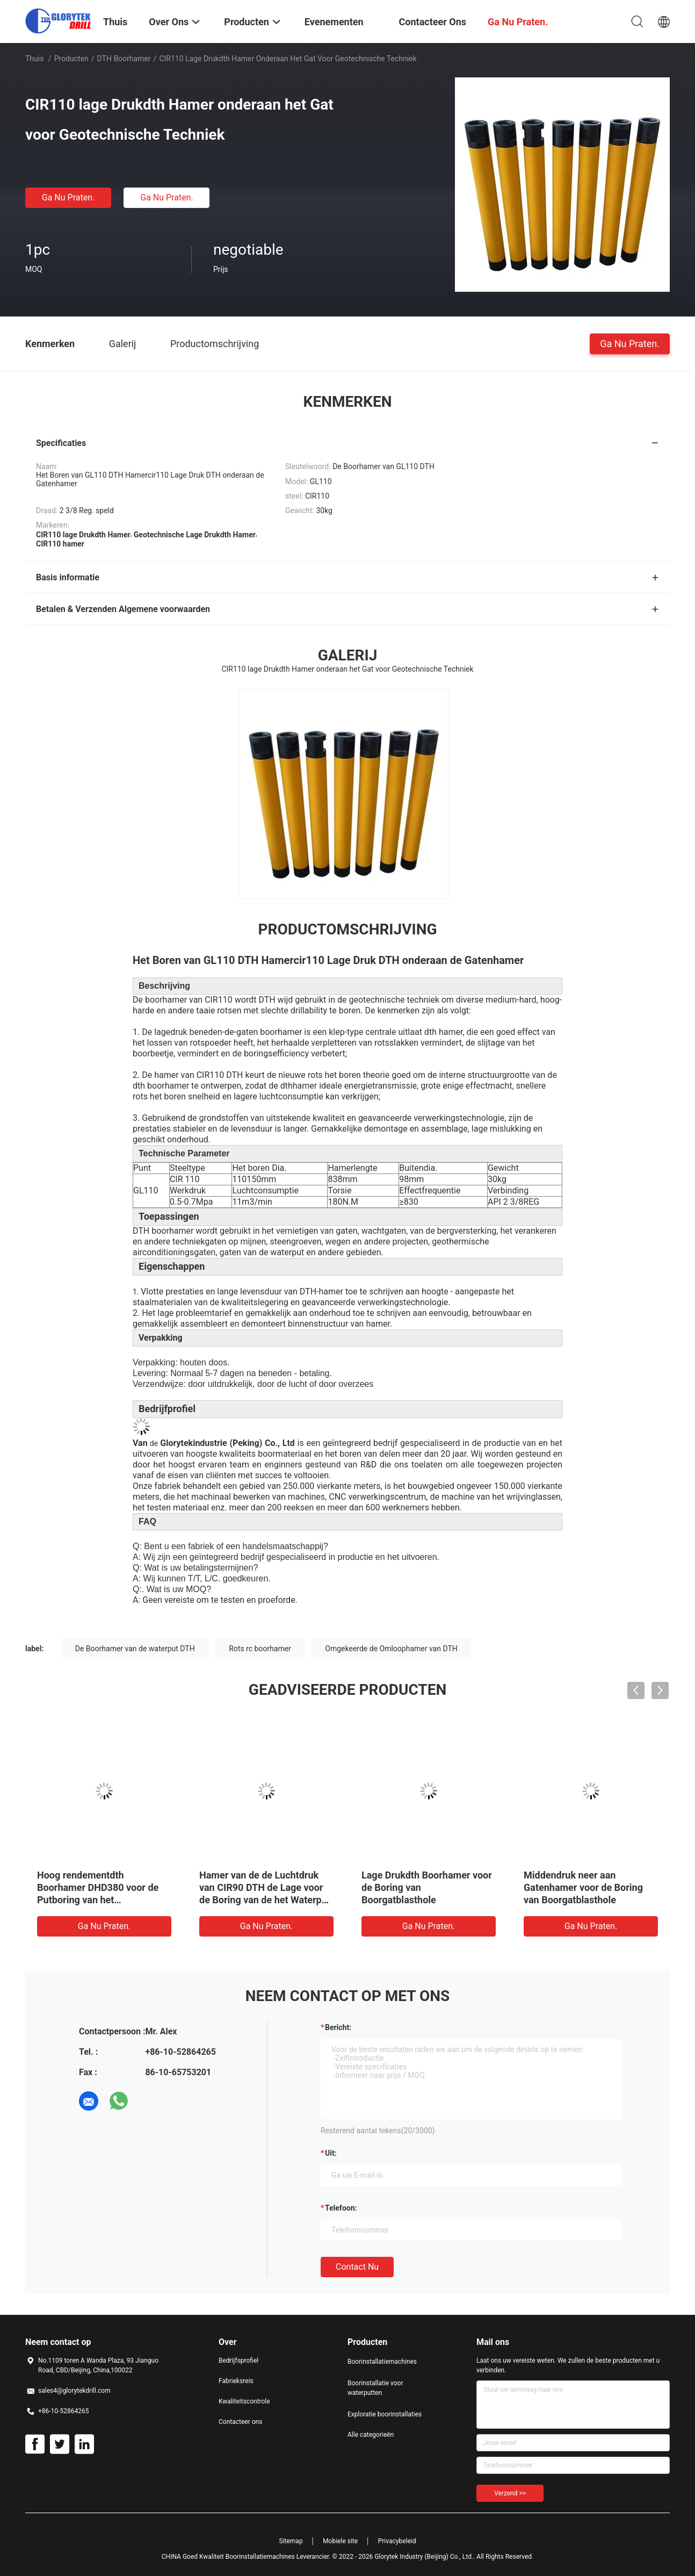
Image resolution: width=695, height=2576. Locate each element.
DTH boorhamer (124, 58)
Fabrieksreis (236, 2381)
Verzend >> (510, 2493)
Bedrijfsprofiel (238, 2360)
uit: (331, 2153)
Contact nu (357, 2267)
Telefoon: (341, 2208)
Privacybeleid (397, 2541)
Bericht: (338, 2027)
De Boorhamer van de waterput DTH (135, 1648)
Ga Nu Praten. (68, 197)
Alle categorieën (371, 2434)
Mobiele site (340, 2541)
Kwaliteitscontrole (244, 2401)
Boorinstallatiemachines (382, 2361)
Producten (71, 58)
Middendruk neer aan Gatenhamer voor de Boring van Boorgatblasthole (583, 1887)
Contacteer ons (240, 2422)
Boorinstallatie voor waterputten (375, 2388)
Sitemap (291, 2541)
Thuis (34, 58)
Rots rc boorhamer (260, 1648)
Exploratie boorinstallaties (385, 2414)
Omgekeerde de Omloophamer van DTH (391, 1648)
